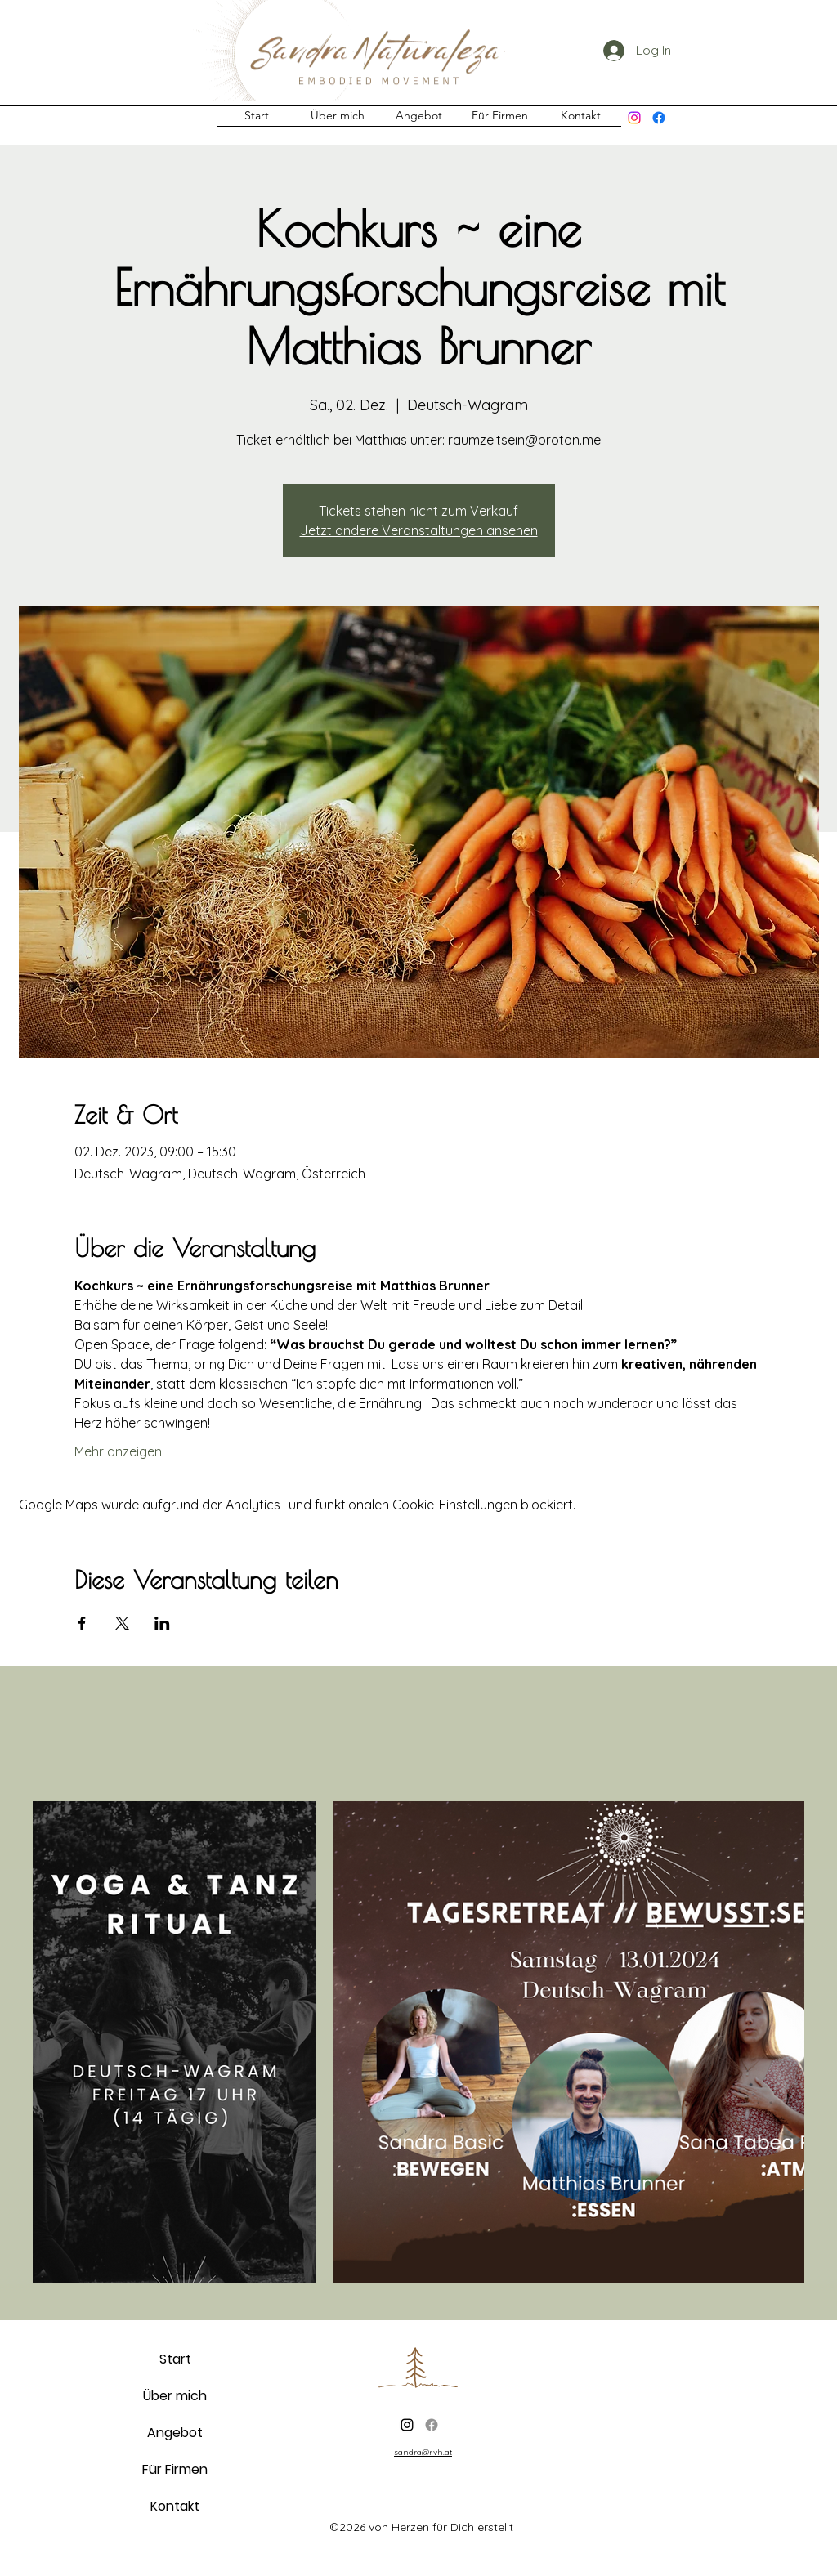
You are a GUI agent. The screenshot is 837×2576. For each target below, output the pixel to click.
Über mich (175, 2395)
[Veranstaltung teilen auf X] (122, 1623)
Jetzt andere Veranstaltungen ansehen (419, 530)
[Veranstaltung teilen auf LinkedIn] (162, 1623)
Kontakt (174, 2506)
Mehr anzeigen (118, 1451)
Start (175, 2359)
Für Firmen (175, 2469)
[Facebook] (659, 118)
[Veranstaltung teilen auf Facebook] (82, 1623)
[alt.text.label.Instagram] (634, 118)
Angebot (175, 2432)
